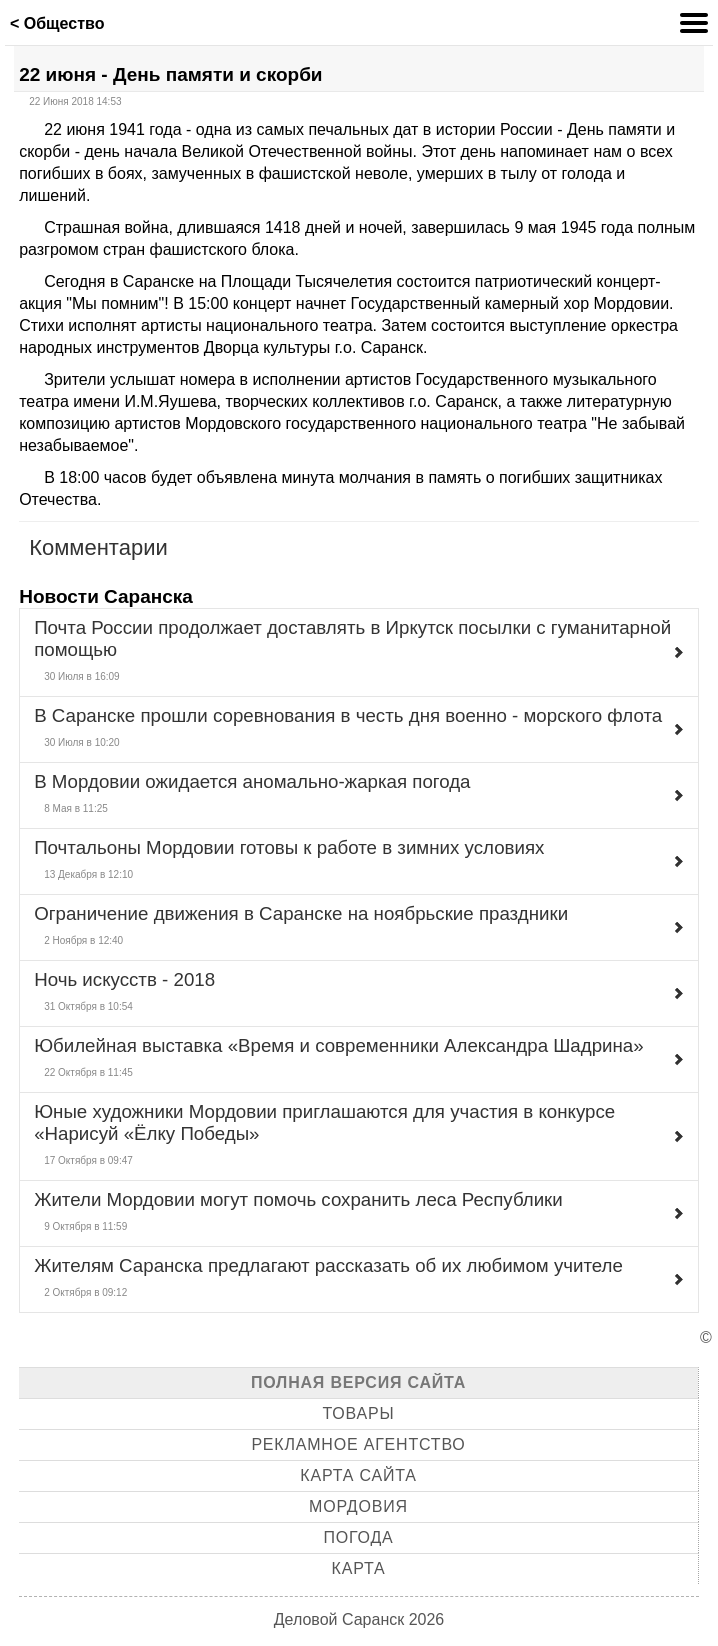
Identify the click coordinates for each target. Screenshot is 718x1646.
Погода (358, 1537)
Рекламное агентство (358, 1444)
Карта (359, 1568)
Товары (359, 1413)
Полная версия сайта (358, 1382)
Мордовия (358, 1506)
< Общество (57, 23)
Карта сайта (358, 1475)
